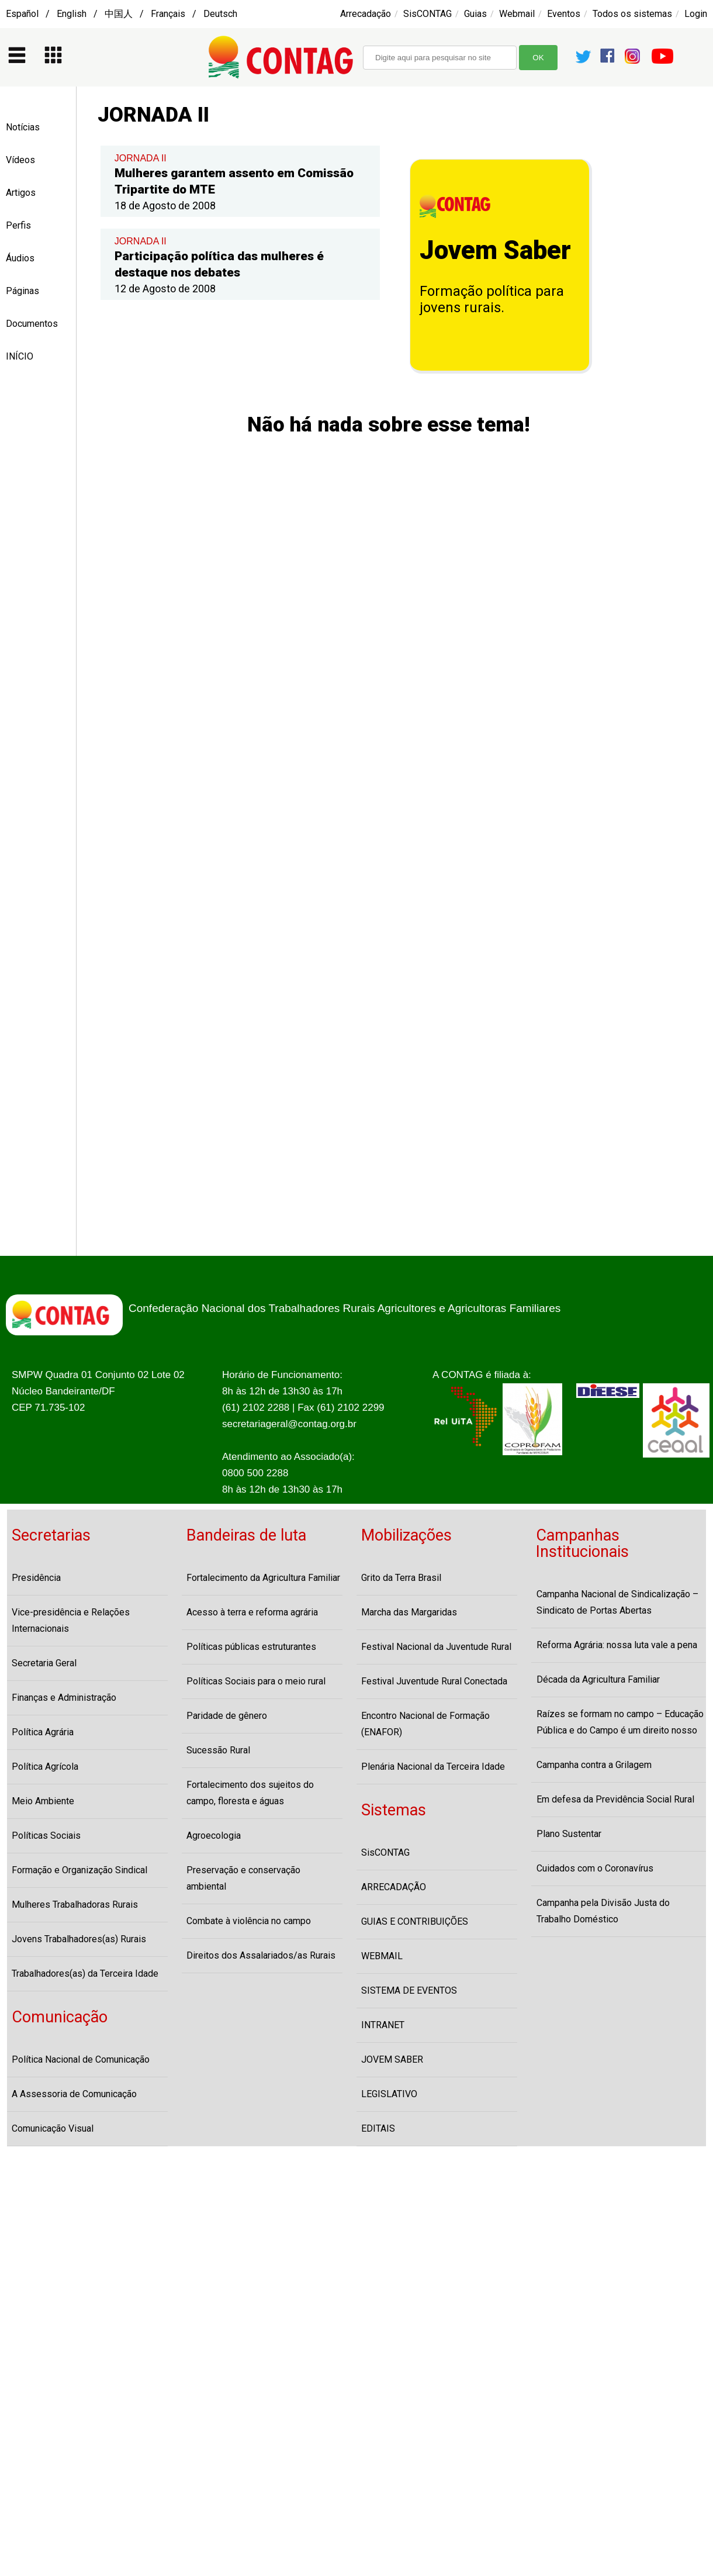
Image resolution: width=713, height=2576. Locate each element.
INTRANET (382, 2025)
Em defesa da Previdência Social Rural (615, 1799)
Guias (475, 13)
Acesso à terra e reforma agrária (252, 1612)
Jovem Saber (495, 250)
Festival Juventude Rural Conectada (434, 1681)
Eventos (563, 13)
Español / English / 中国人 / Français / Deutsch (121, 13)
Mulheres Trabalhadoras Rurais (75, 1904)
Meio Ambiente (43, 1801)
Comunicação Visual (53, 2128)
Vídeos (20, 159)
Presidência (36, 1577)
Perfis (18, 225)
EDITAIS (378, 2128)
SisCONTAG (427, 13)
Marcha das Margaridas (409, 1612)
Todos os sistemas (632, 13)
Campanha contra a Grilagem (594, 1764)
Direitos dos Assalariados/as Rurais (260, 1955)
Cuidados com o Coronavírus (595, 1868)
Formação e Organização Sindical (79, 1870)
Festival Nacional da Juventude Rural (436, 1646)
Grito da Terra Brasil (401, 1577)
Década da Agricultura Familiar (598, 1679)
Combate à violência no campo (248, 1920)
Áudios (20, 258)
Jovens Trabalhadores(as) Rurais (79, 1939)
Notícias (23, 127)
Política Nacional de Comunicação (81, 2059)
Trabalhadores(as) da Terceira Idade (85, 1973)
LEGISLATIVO (389, 2094)
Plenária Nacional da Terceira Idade (433, 1766)
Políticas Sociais (46, 1835)
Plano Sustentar (569, 1833)
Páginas (22, 290)
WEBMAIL (382, 1956)
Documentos (32, 323)
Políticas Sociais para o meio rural (256, 1681)
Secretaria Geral (44, 1663)
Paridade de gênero (226, 1715)
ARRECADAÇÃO (393, 1887)
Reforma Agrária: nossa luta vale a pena (617, 1644)
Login (695, 13)
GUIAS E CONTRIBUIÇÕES (414, 1921)
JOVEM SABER (392, 2059)
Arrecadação (365, 13)
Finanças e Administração (64, 1697)
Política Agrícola (45, 1766)
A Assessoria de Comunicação (74, 2094)
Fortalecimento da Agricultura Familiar (263, 1577)
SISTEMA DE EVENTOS (409, 1990)
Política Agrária (43, 1732)
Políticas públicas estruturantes (251, 1646)
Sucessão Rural (218, 1750)
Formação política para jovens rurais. (492, 299)
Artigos (21, 192)
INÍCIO (19, 356)
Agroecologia (213, 1835)
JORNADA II (141, 158)
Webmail (517, 13)
